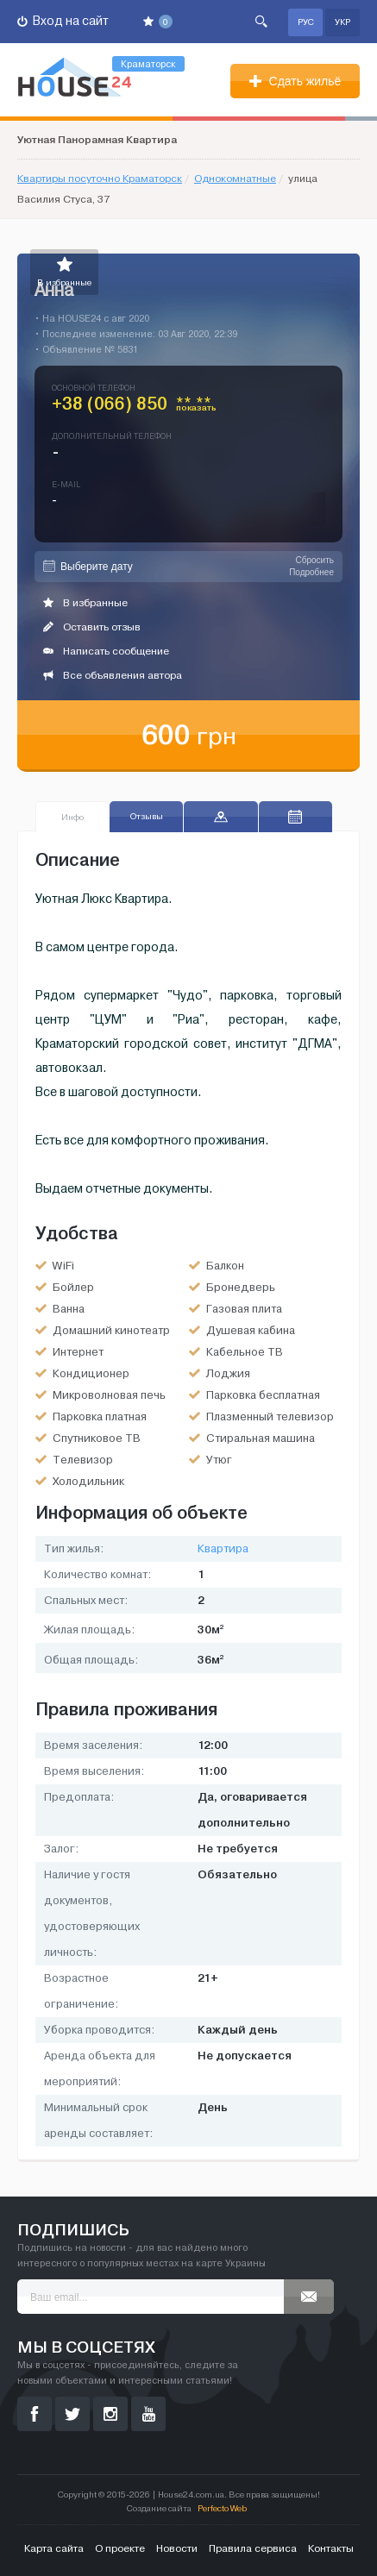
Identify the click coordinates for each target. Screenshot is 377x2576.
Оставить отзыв (92, 627)
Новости (177, 2548)
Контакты (331, 2548)
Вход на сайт (63, 21)
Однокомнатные (235, 178)
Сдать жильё (295, 81)
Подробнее (311, 572)
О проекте (120, 2548)
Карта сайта (54, 2548)
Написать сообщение (106, 651)
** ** (196, 407)
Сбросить (315, 560)
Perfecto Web (222, 2508)
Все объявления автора (112, 675)
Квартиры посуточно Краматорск (99, 178)
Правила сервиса (253, 2548)
